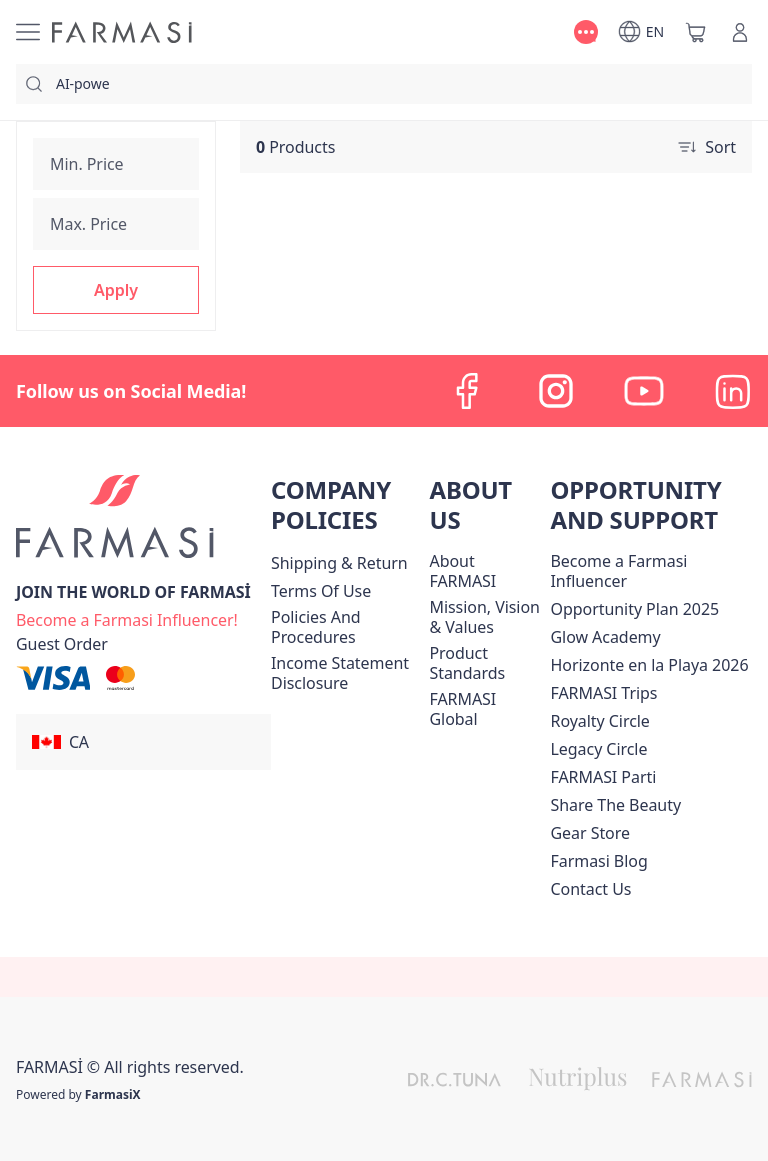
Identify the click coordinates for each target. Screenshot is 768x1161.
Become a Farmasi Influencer (618, 571)
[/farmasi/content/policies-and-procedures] (346, 627)
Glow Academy (605, 637)
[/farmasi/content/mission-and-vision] (485, 617)
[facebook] (468, 391)
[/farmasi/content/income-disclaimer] (346, 673)
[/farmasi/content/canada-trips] (603, 693)
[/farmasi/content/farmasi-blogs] (598, 861)
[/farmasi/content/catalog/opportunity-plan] (634, 609)
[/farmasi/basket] (696, 32)
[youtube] (644, 391)
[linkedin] (732, 391)
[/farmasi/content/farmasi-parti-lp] (603, 777)
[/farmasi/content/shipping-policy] (339, 563)
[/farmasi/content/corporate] (485, 709)
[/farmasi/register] (127, 618)
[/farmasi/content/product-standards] (485, 663)
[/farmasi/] (122, 32)
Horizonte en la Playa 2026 (649, 665)
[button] (116, 290)
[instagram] (556, 391)
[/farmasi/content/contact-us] (590, 889)
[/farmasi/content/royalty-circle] (599, 721)
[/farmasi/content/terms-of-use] (321, 591)
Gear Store (589, 833)
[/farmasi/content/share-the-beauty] (615, 805)
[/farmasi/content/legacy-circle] (598, 749)
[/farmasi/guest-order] (62, 644)
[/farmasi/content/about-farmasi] (485, 571)
